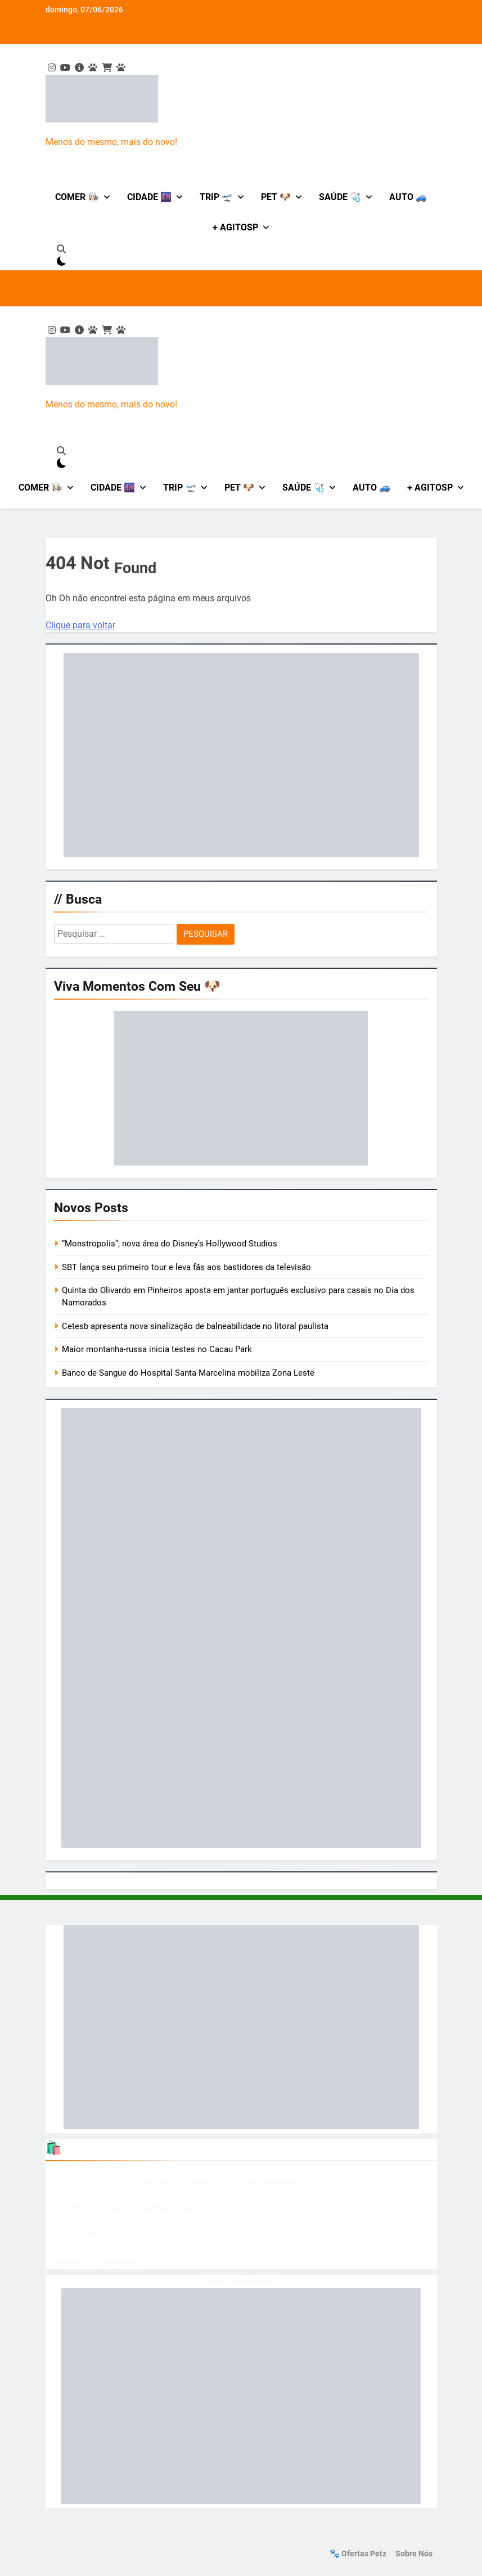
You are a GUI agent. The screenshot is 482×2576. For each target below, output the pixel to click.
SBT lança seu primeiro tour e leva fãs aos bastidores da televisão (186, 1267)
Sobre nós (414, 2554)
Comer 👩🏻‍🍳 (77, 197)
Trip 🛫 (216, 197)
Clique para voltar (80, 625)
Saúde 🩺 (340, 197)
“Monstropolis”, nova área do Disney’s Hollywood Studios (169, 1244)
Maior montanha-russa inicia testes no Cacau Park (157, 1349)
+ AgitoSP (235, 227)
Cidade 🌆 (149, 197)
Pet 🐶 (276, 197)
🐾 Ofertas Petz (358, 2554)
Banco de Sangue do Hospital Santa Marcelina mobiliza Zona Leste (188, 1373)
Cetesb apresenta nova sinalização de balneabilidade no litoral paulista (195, 1326)
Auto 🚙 (408, 197)
